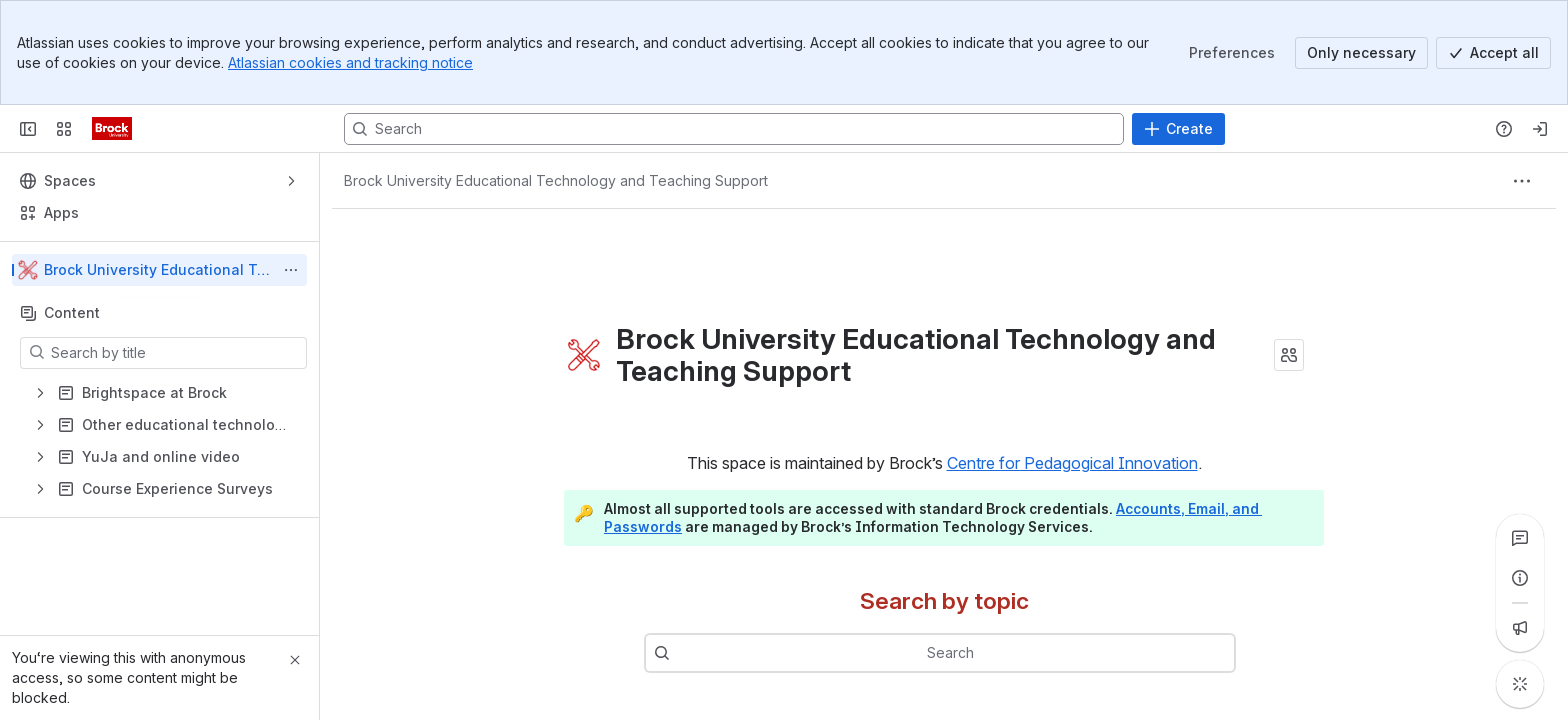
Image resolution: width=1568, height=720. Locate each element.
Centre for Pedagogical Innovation (1072, 463)
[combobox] (970, 653)
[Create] (1178, 129)
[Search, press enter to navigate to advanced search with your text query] (734, 129)
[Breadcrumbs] (556, 181)
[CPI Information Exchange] (112, 129)
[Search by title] (175, 353)
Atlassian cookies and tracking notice (350, 62)
